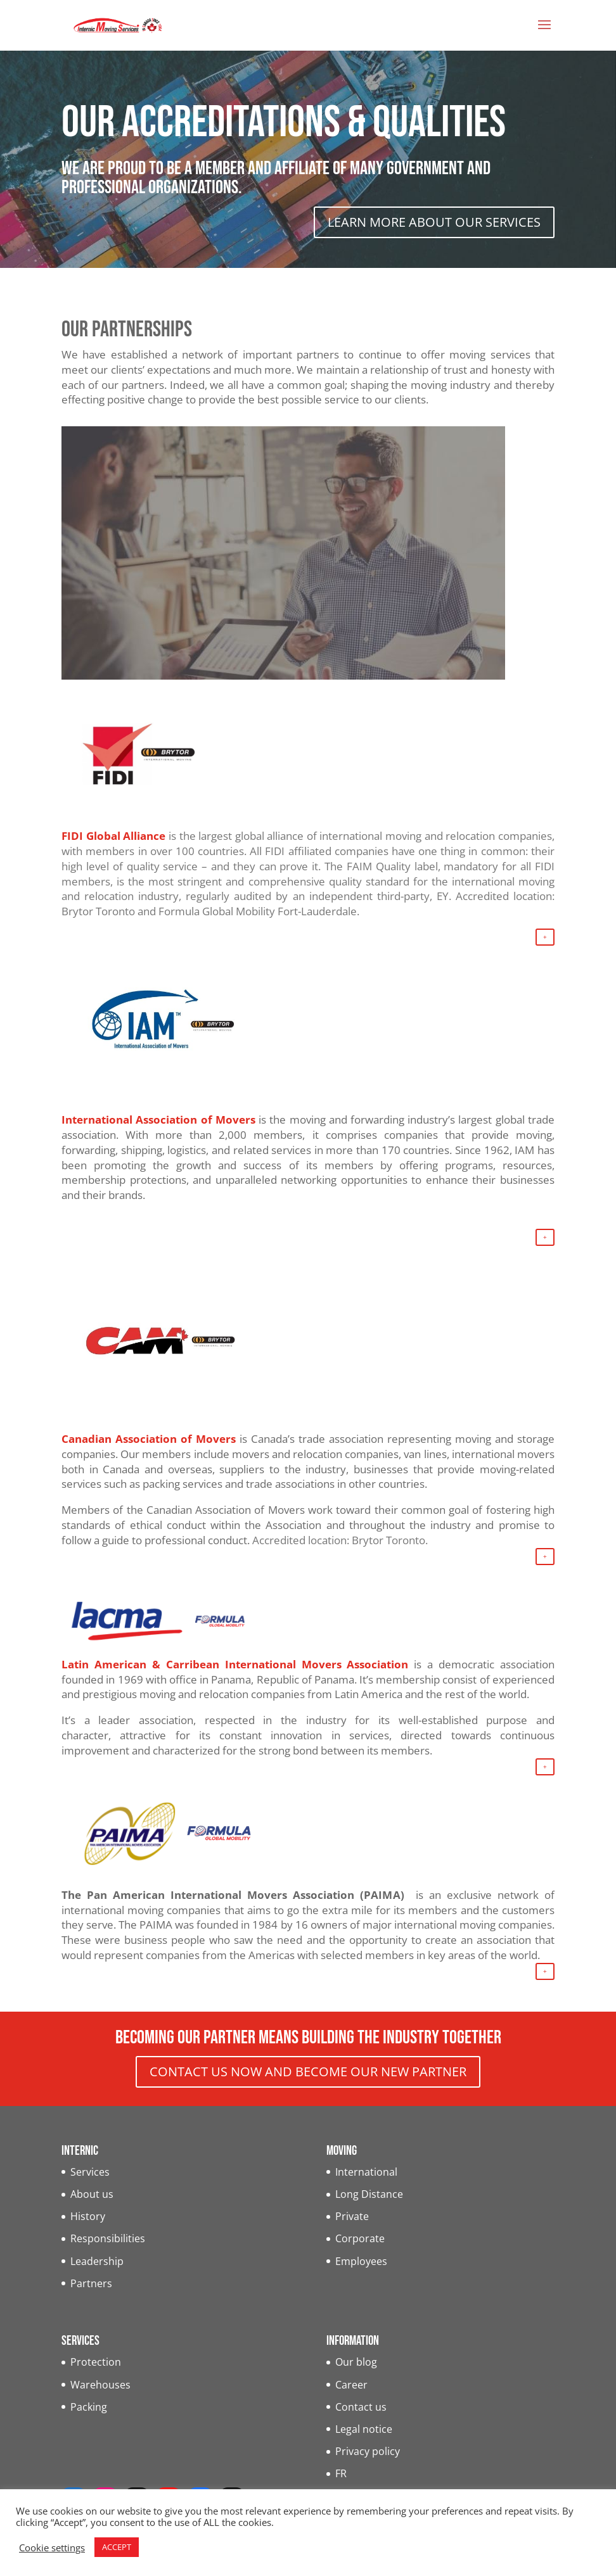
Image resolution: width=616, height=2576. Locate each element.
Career (351, 2385)
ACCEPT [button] (116, 2547)
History (87, 2216)
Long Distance (369, 2194)
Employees (361, 2261)
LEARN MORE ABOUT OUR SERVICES (434, 222)
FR (341, 2473)
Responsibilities (107, 2238)
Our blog (356, 2362)
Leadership (97, 2261)
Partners (91, 2283)
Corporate (360, 2238)
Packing (88, 2407)
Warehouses (100, 2385)
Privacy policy (367, 2451)
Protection (95, 2362)
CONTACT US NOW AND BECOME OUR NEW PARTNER (308, 2071)
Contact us (361, 2407)
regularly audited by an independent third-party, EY (317, 896)
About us (91, 2194)
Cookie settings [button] (52, 2547)
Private (352, 2216)
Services (90, 2172)
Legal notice (363, 2429)
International (366, 2172)
